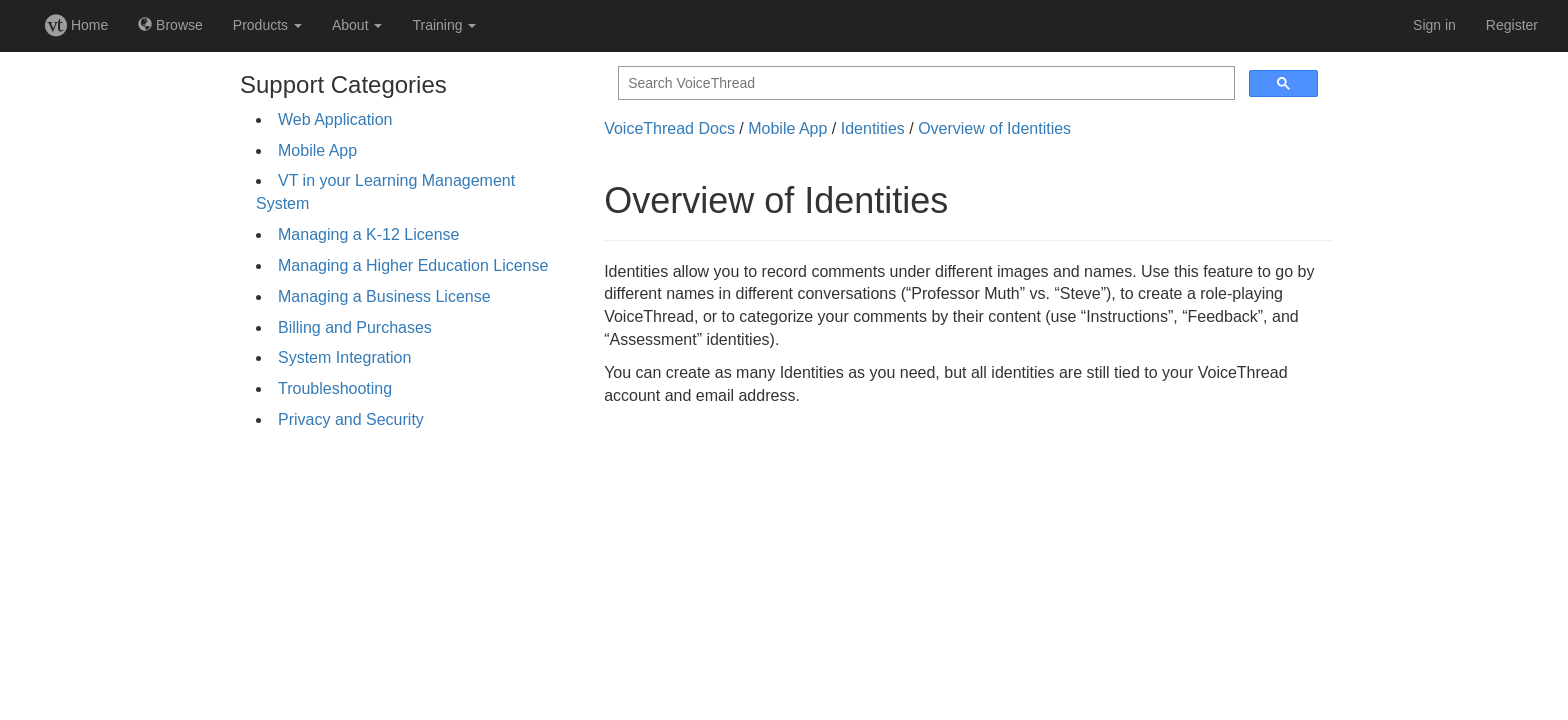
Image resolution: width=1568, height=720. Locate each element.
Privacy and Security (351, 419)
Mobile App (317, 150)
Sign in (1434, 25)
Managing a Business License (384, 296)
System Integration (344, 357)
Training (444, 25)
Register (1512, 25)
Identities (873, 128)
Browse (170, 25)
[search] (924, 83)
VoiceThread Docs (669, 128)
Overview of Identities (994, 128)
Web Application (335, 119)
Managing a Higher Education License (413, 265)
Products (267, 25)
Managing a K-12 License (368, 234)
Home (76, 25)
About (357, 25)
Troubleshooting (335, 388)
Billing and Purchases (355, 327)
